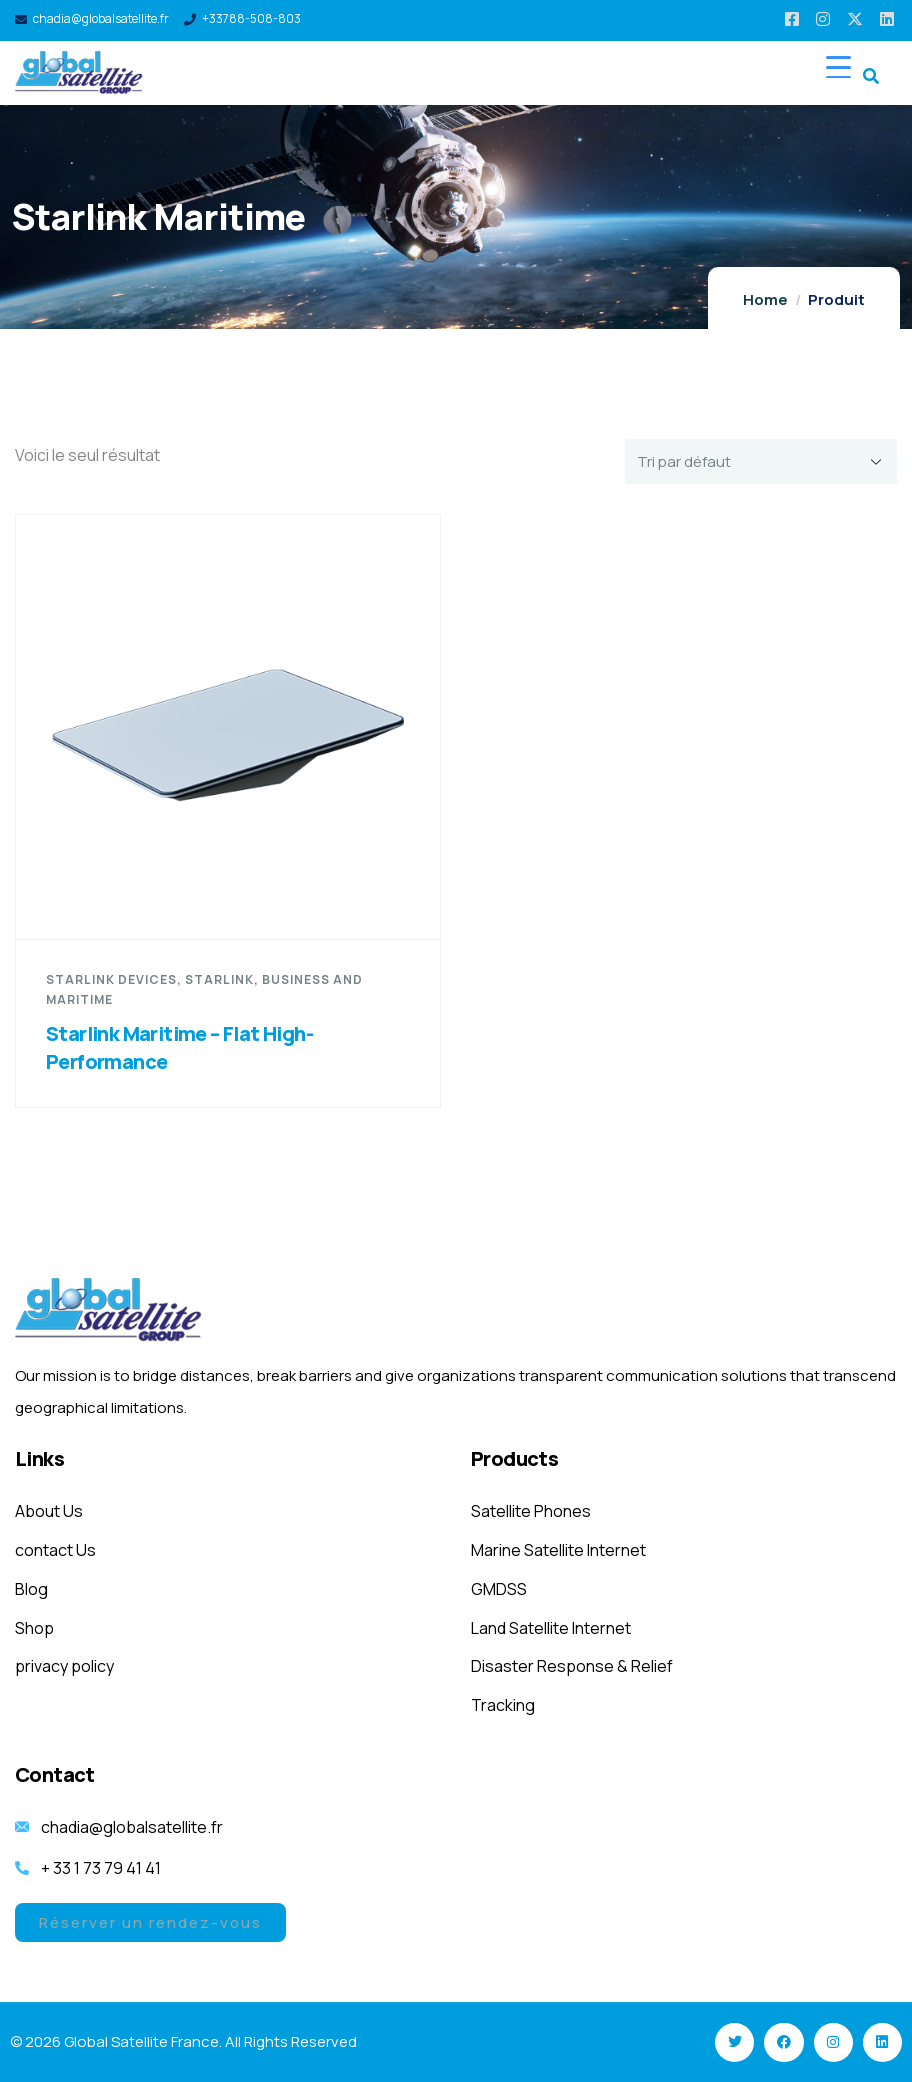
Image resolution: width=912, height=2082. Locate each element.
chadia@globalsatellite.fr (101, 18)
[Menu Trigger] (838, 66)
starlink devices (111, 979)
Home (765, 299)
